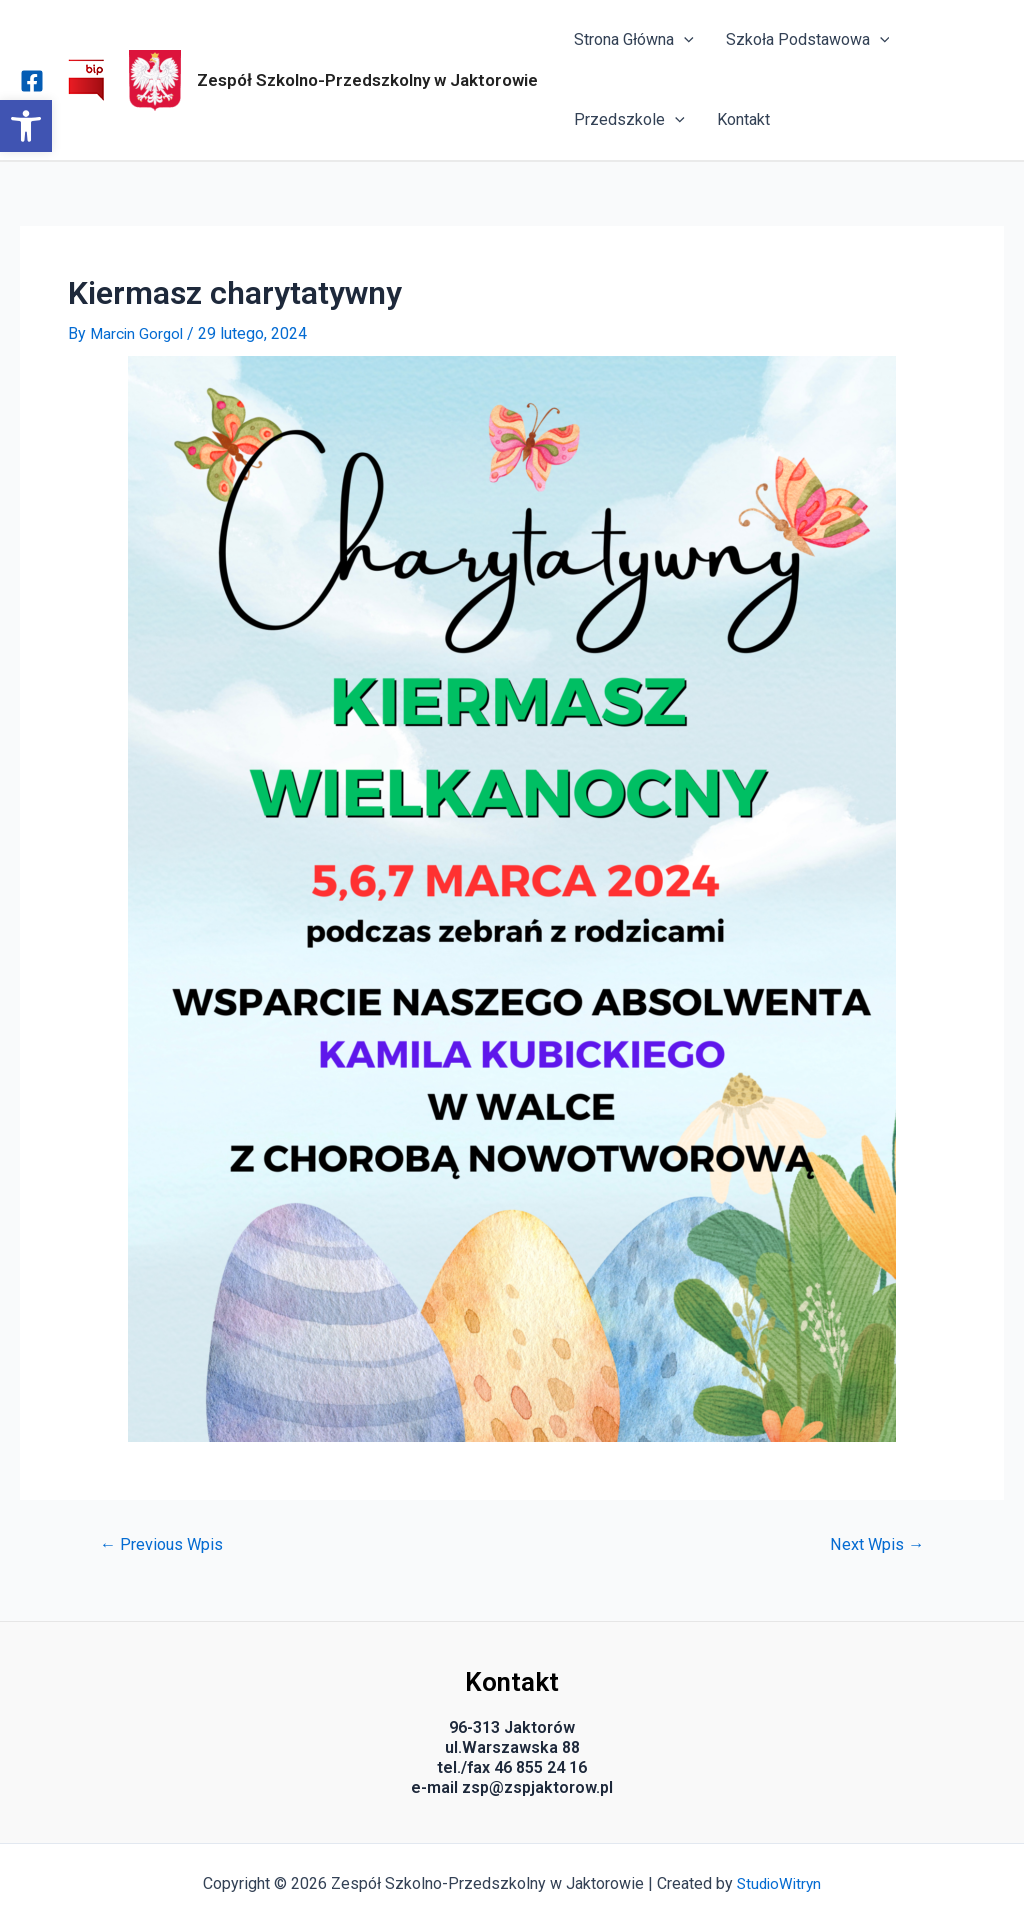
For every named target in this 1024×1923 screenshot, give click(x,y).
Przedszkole (629, 120)
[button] (26, 126)
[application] (684, 40)
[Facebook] (32, 81)
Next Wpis (874, 1544)
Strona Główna (634, 40)
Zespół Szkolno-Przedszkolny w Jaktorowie (367, 80)
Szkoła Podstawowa (808, 40)
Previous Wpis (164, 1544)
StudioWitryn (779, 1883)
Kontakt (743, 119)
